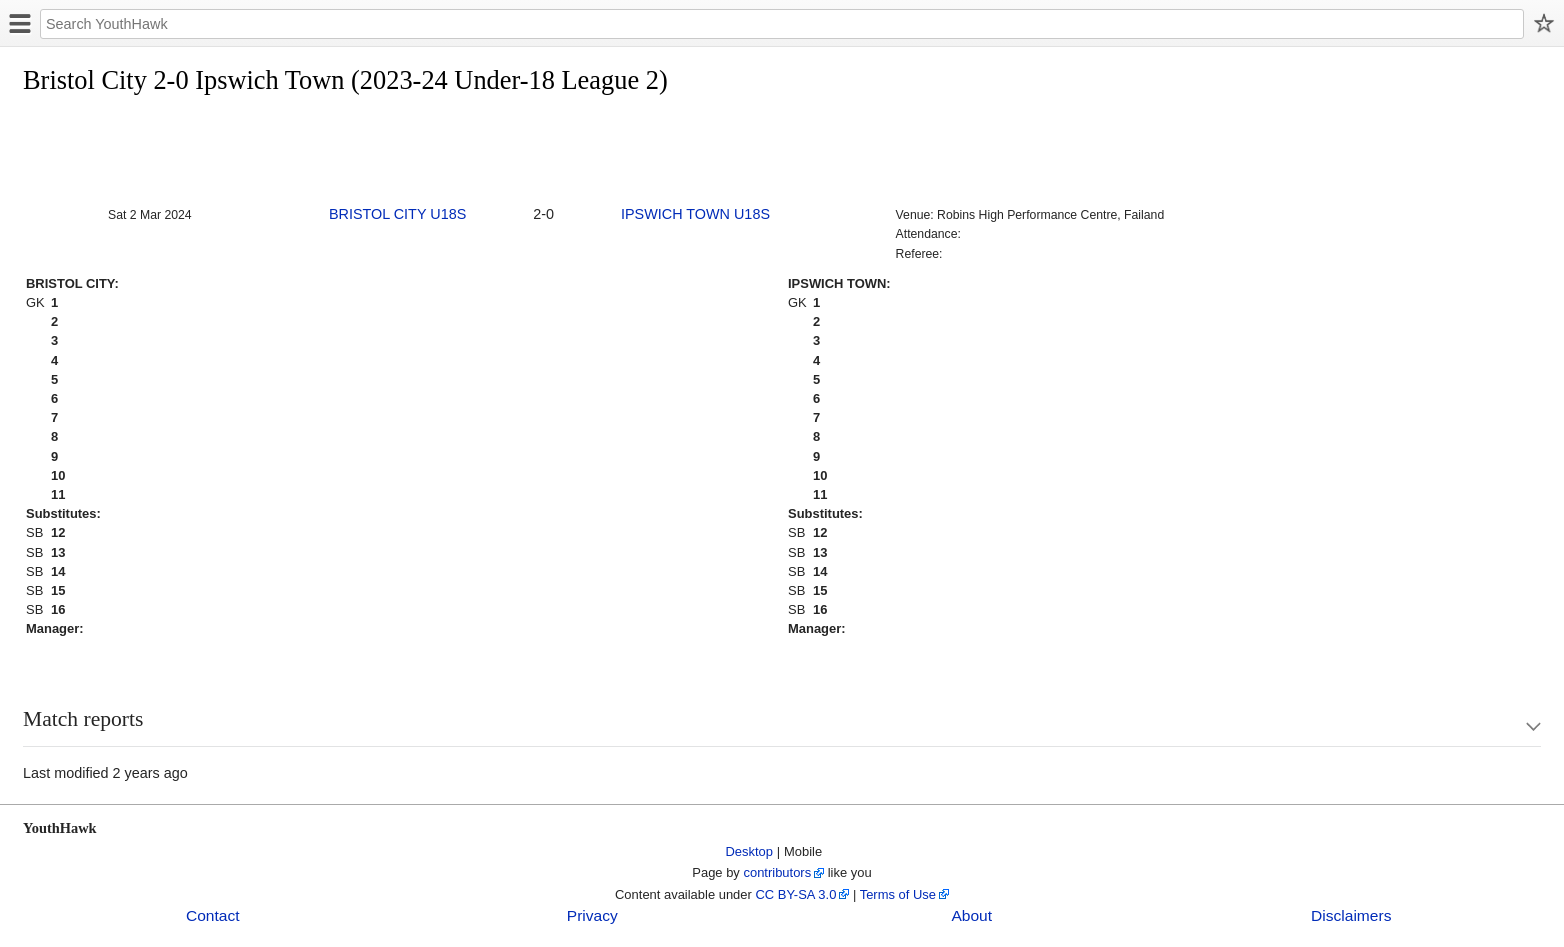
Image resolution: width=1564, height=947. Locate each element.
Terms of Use (898, 894)
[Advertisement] (387, 152)
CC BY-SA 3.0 (795, 894)
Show (1514, 726)
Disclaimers (1351, 915)
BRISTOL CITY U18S (397, 214)
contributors (777, 872)
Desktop (750, 851)
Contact (213, 915)
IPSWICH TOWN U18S (695, 214)
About (971, 915)
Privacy (592, 915)
